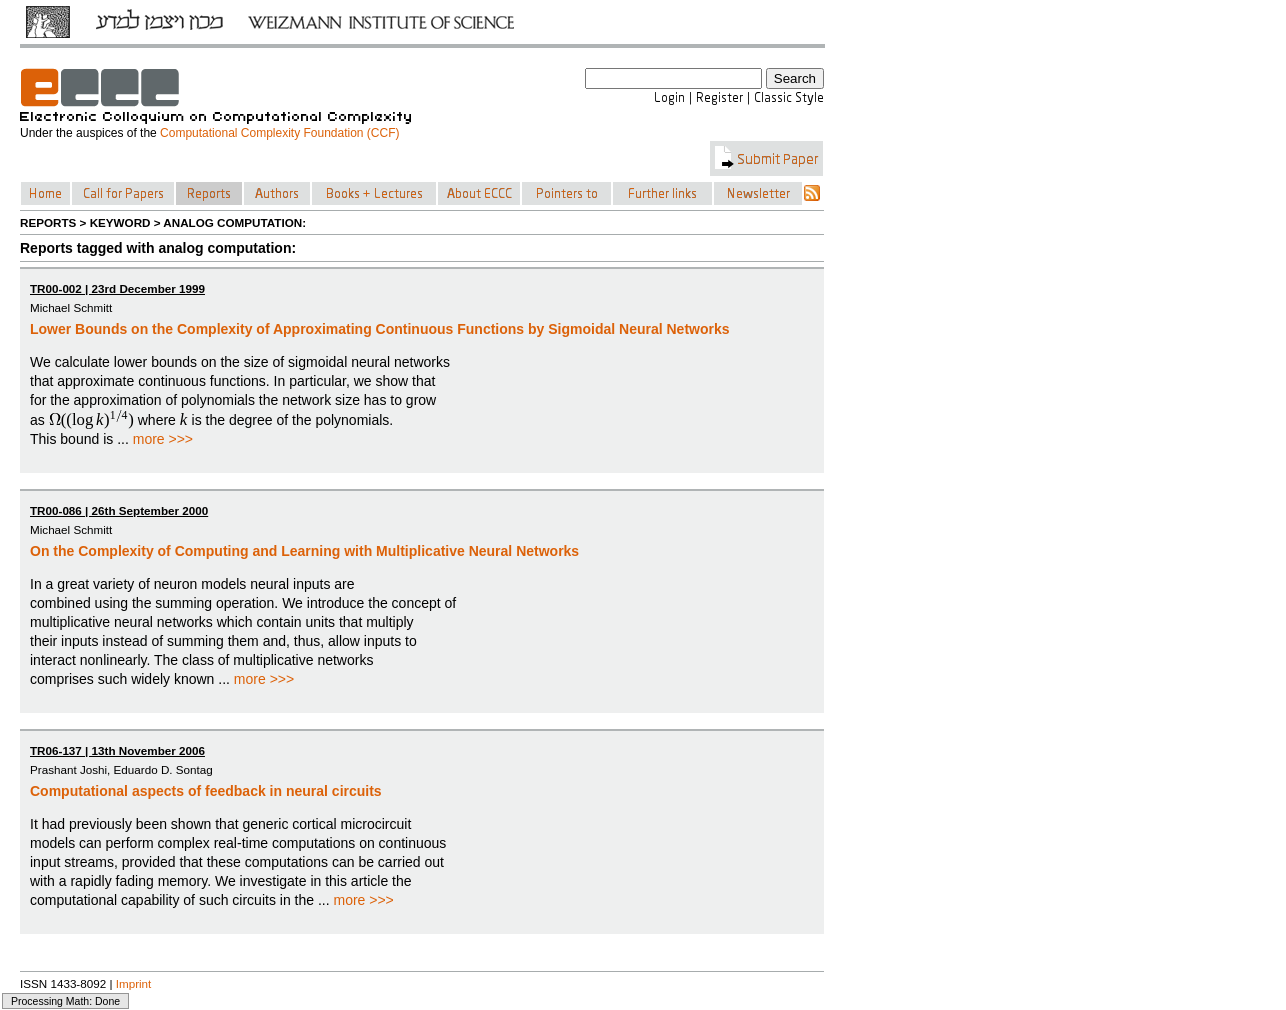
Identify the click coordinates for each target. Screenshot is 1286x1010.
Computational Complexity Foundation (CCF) (279, 133)
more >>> (163, 439)
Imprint (134, 983)
